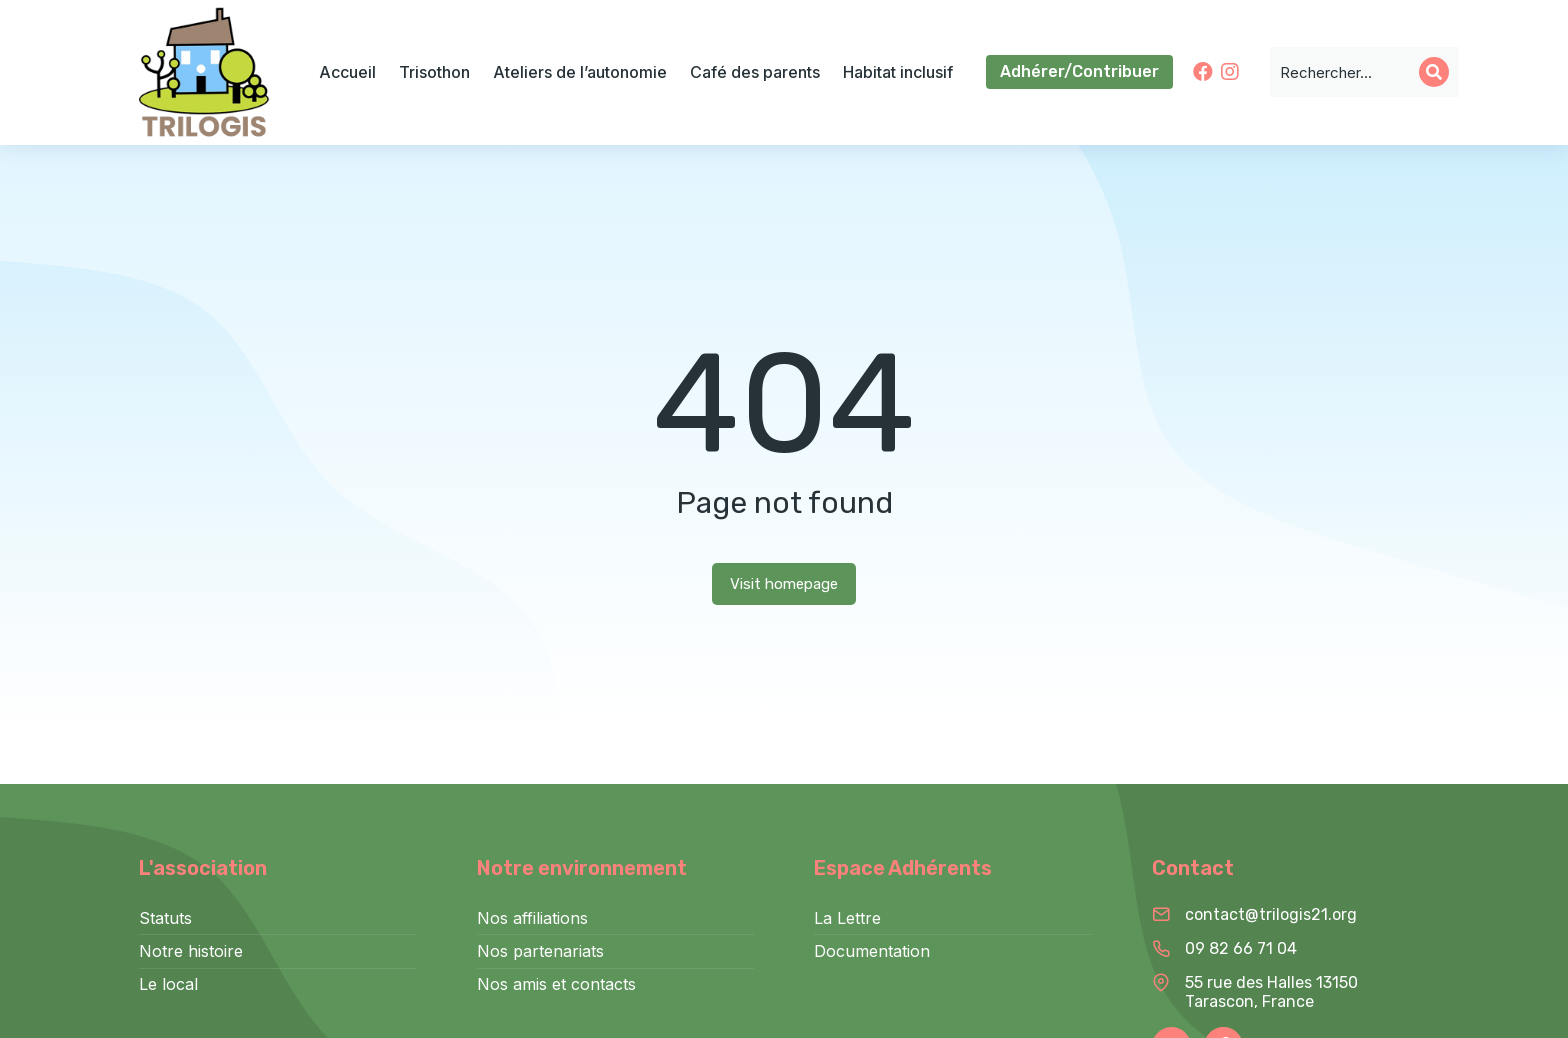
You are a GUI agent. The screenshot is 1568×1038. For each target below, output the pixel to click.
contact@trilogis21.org (1271, 914)
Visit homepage (784, 584)
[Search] (1434, 72)
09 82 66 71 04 (1241, 948)
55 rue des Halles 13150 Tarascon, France (1271, 992)
